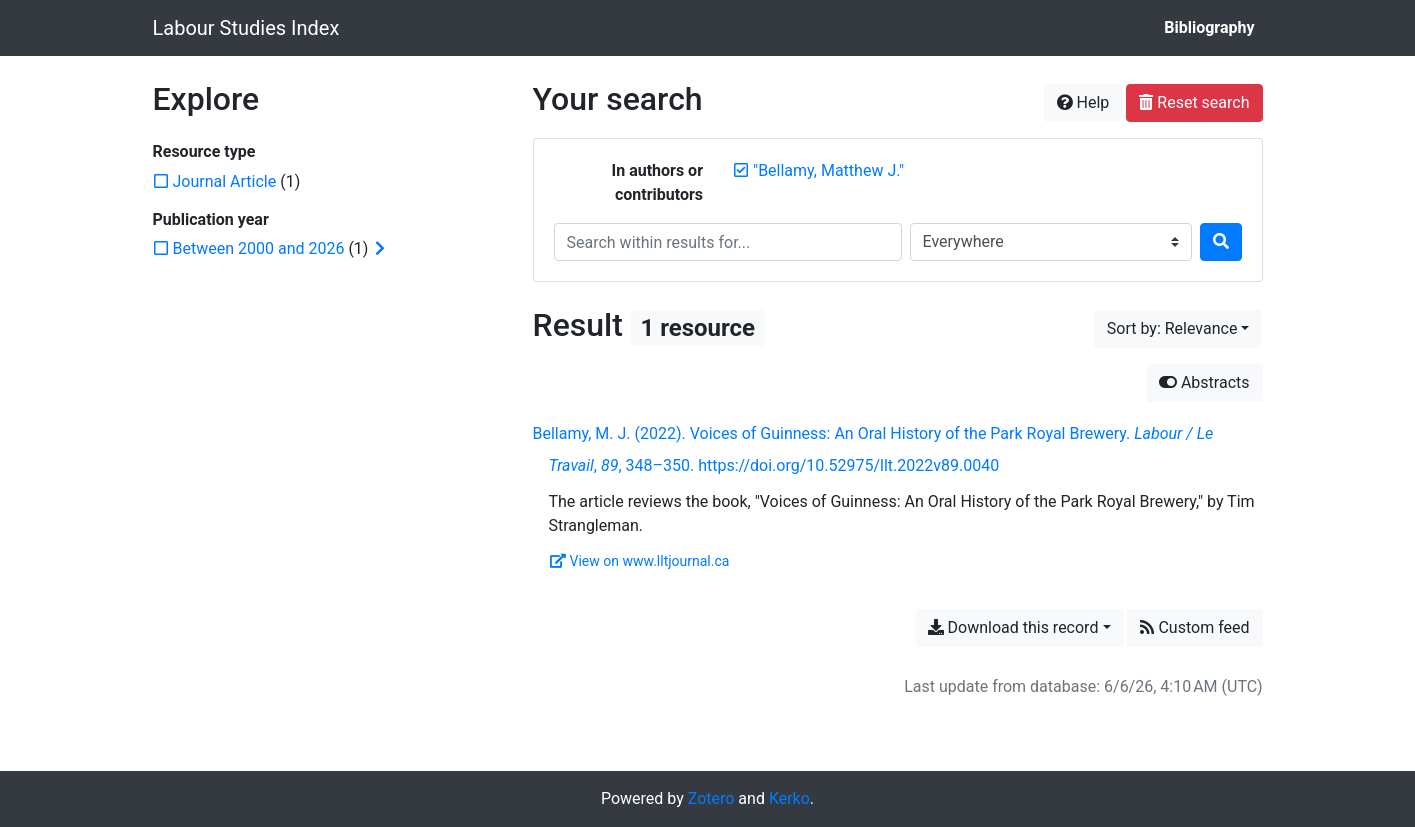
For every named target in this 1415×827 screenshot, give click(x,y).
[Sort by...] (1178, 329)
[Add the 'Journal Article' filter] (225, 181)
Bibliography (1209, 27)
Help (1083, 102)
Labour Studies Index (246, 28)
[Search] (1221, 242)
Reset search (1194, 102)
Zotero (711, 798)
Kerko (789, 798)
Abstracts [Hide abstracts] (1204, 382)
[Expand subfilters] (380, 249)
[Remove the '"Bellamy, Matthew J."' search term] (828, 170)
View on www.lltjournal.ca (640, 561)
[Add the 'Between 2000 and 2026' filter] (259, 248)
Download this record (1013, 627)
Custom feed (1194, 627)
